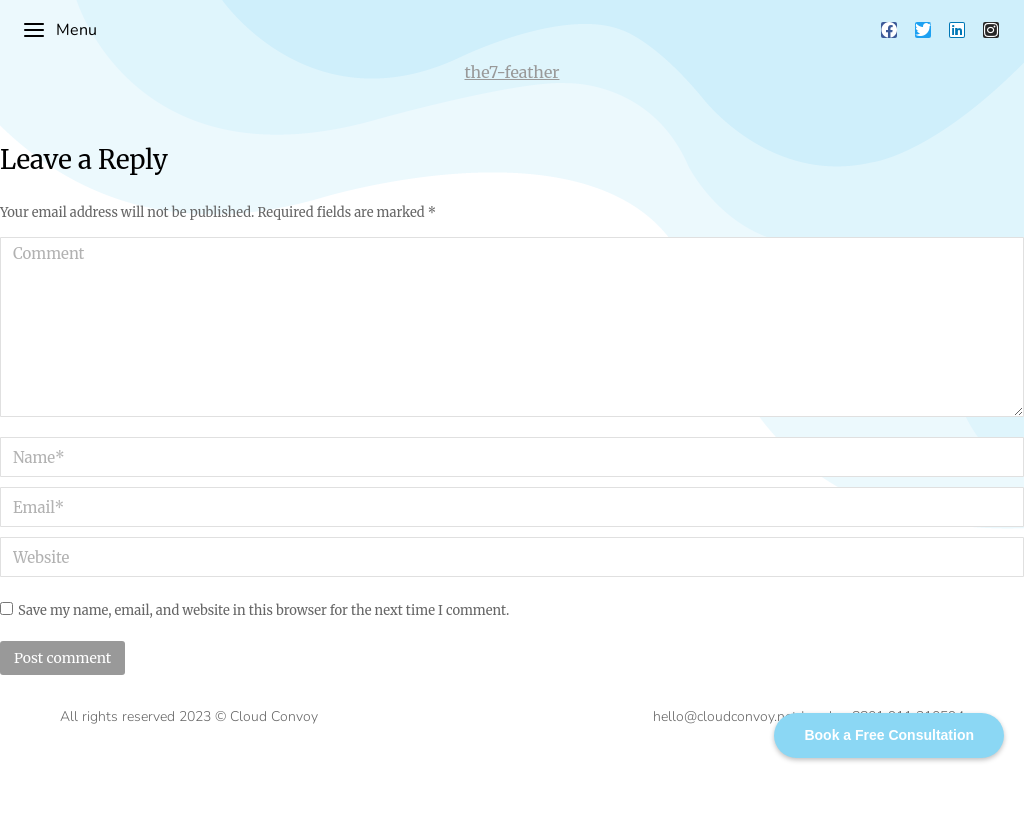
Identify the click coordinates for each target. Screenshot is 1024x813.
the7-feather (512, 72)
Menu (59, 30)
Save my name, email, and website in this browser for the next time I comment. (263, 610)
